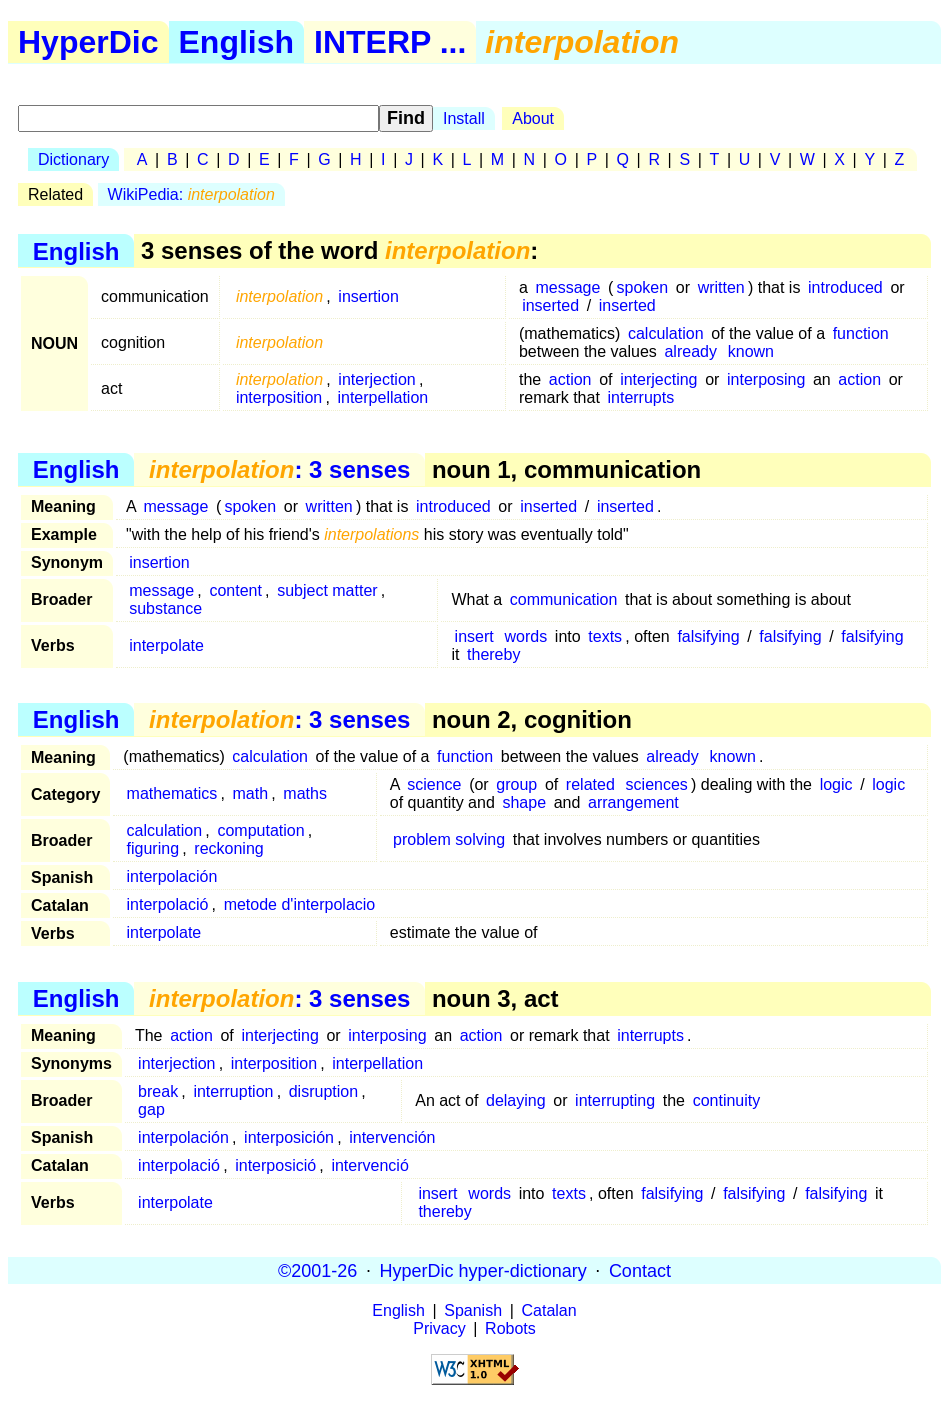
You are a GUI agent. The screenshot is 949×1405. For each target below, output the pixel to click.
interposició (275, 1165)
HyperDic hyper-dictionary (483, 1270)
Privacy (439, 1328)
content (235, 590)
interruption (233, 1091)
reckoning (228, 848)
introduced (845, 287)
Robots (510, 1328)
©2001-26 (317, 1270)
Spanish (473, 1310)
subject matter (327, 590)
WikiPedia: (191, 194)
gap (151, 1109)
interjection (376, 379)
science (434, 784)
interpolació (168, 904)
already (690, 351)
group (516, 784)
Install (464, 118)
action (570, 379)
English (237, 42)
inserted (550, 305)
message (567, 287)
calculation (666, 333)
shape (524, 802)
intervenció (369, 1165)
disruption (323, 1091)
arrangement (633, 802)
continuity (727, 1100)
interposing (766, 379)
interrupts (640, 397)
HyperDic (88, 42)
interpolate (166, 645)
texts (605, 636)
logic (836, 784)
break (158, 1091)
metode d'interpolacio (300, 904)
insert (474, 636)
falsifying (708, 636)
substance (165, 608)
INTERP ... (390, 42)
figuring (153, 848)
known (751, 351)
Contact (640, 1270)
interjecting (658, 379)
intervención (392, 1137)
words (526, 636)
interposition (279, 397)
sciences (657, 784)
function (861, 333)
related (590, 784)
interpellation (382, 397)
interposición (289, 1137)
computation (260, 830)
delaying (516, 1100)
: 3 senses (279, 469)
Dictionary (73, 159)
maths (305, 793)
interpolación (172, 876)
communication (564, 599)
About (533, 118)
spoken (643, 287)
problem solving (449, 839)
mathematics (172, 793)
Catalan (549, 1310)
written (721, 287)
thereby (493, 654)
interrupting (615, 1100)
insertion (368, 296)
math (251, 793)
